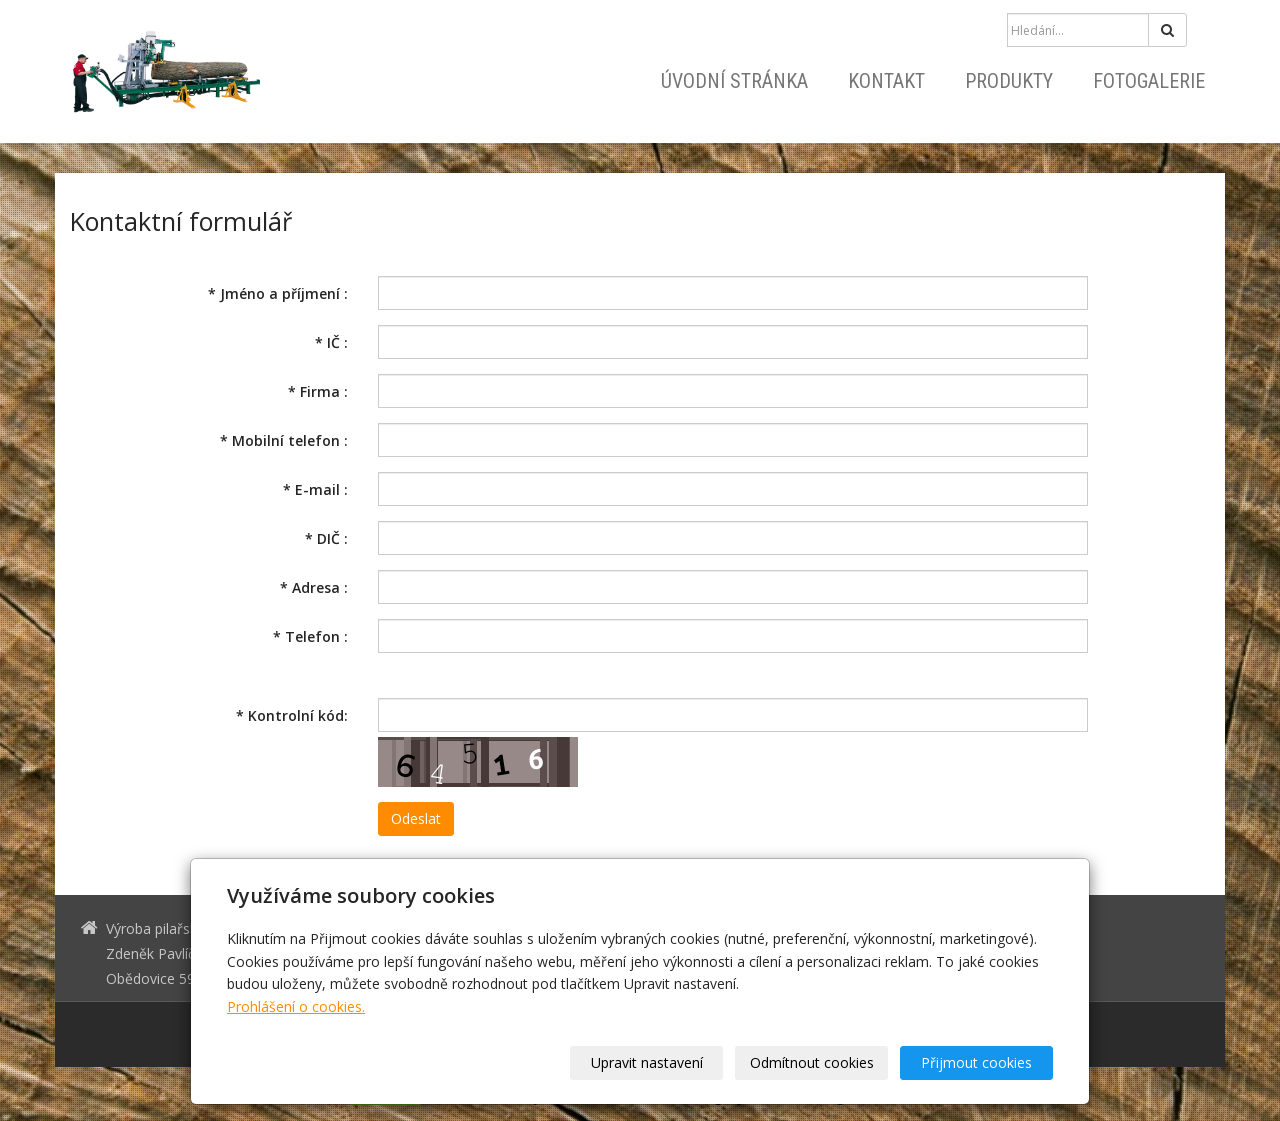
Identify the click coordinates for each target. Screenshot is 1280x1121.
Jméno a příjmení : (278, 293)
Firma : (318, 391)
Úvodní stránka (734, 81)
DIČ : (326, 538)
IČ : (331, 342)
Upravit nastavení (647, 1062)
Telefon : (310, 636)
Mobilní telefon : (284, 440)
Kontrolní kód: (292, 715)
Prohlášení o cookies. (296, 1006)
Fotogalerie (1149, 81)
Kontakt (886, 81)
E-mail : (315, 489)
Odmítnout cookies (812, 1062)
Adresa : (314, 587)
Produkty (1009, 81)
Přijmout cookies (976, 1062)
